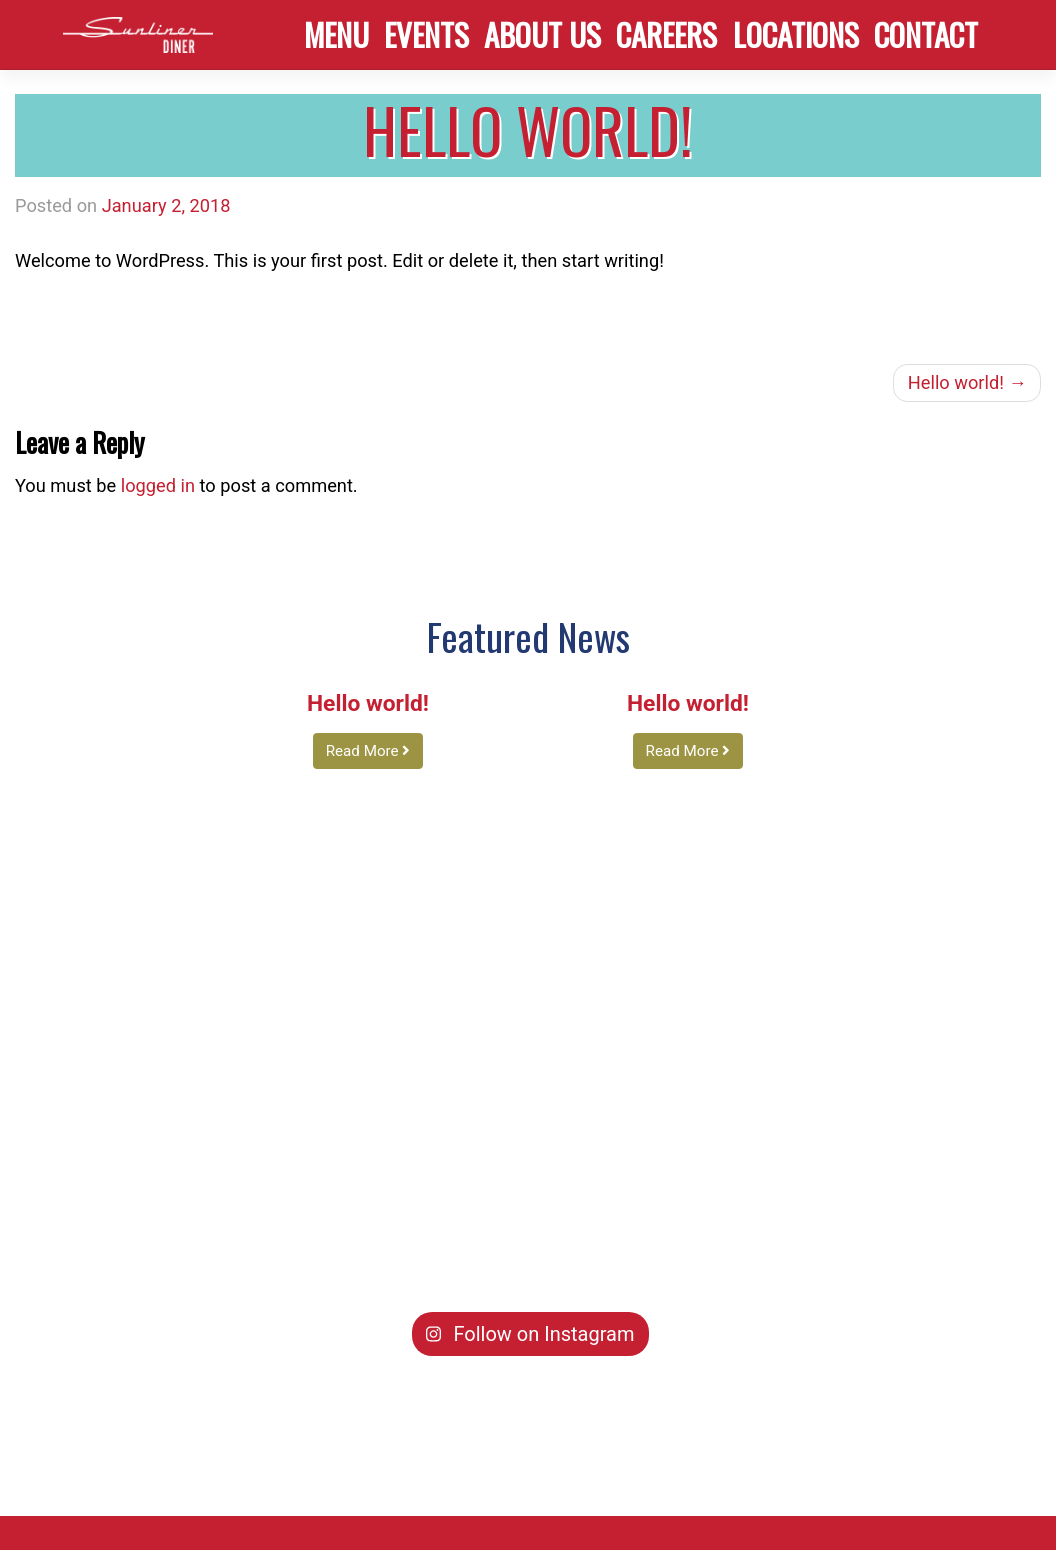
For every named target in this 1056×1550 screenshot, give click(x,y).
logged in (158, 485)
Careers (666, 34)
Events (426, 34)
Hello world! (956, 382)
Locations (796, 34)
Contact (926, 34)
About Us (542, 34)
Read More (368, 751)
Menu (336, 34)
